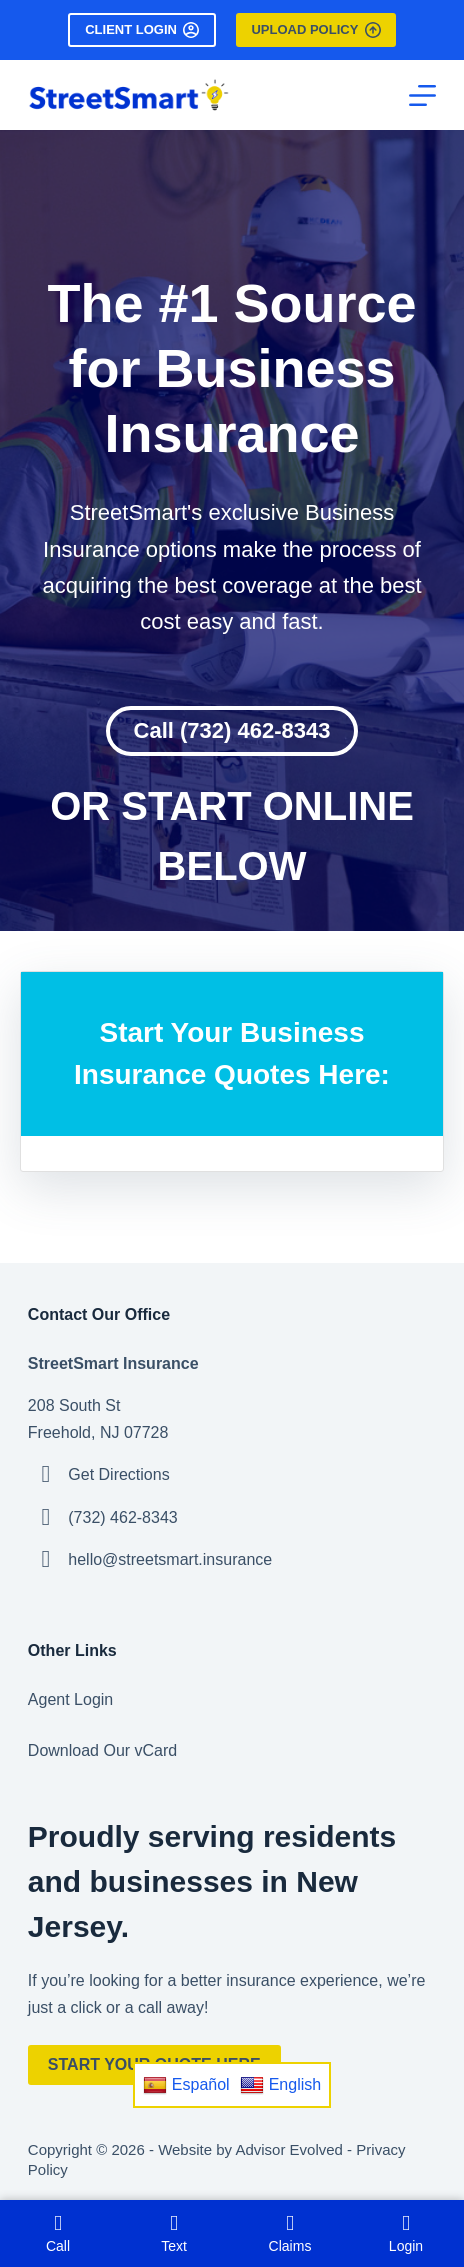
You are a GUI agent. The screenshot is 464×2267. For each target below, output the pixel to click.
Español (186, 2085)
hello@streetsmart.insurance (170, 1559)
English (280, 2085)
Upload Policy (315, 30)
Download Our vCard (102, 1750)
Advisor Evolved (289, 2149)
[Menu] (422, 95)
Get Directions (118, 1474)
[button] (232, 731)
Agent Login (70, 1699)
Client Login (142, 30)
